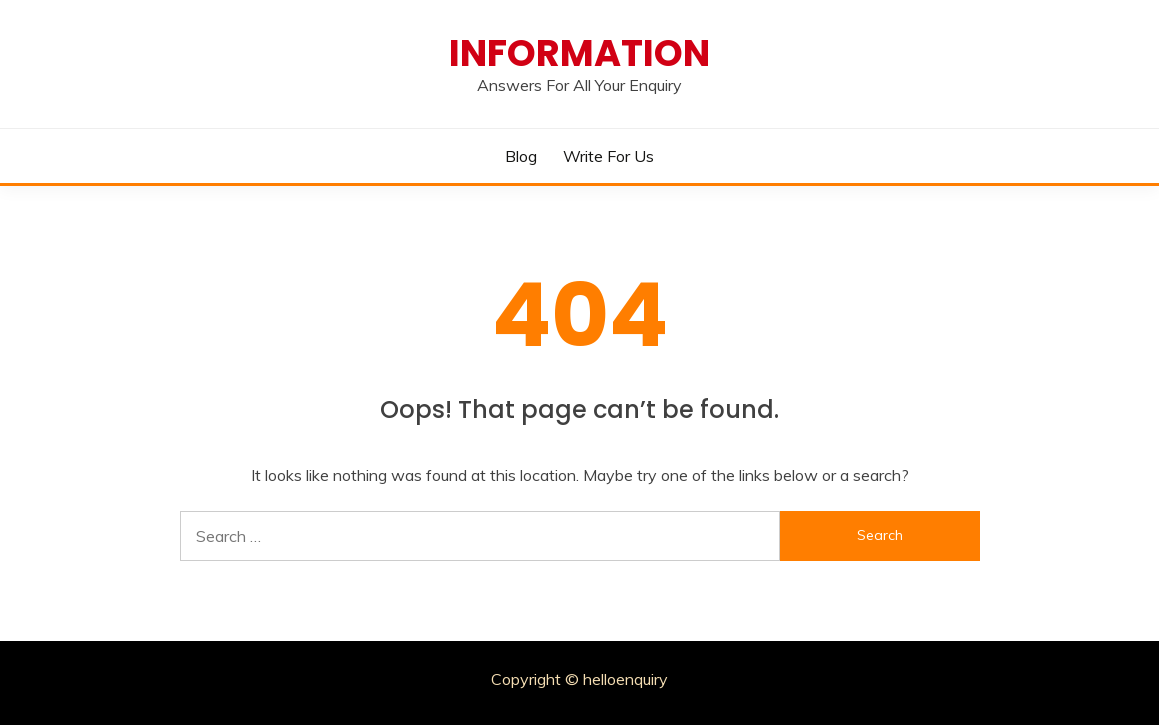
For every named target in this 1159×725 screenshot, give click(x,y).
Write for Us (608, 156)
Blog (521, 156)
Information (579, 53)
